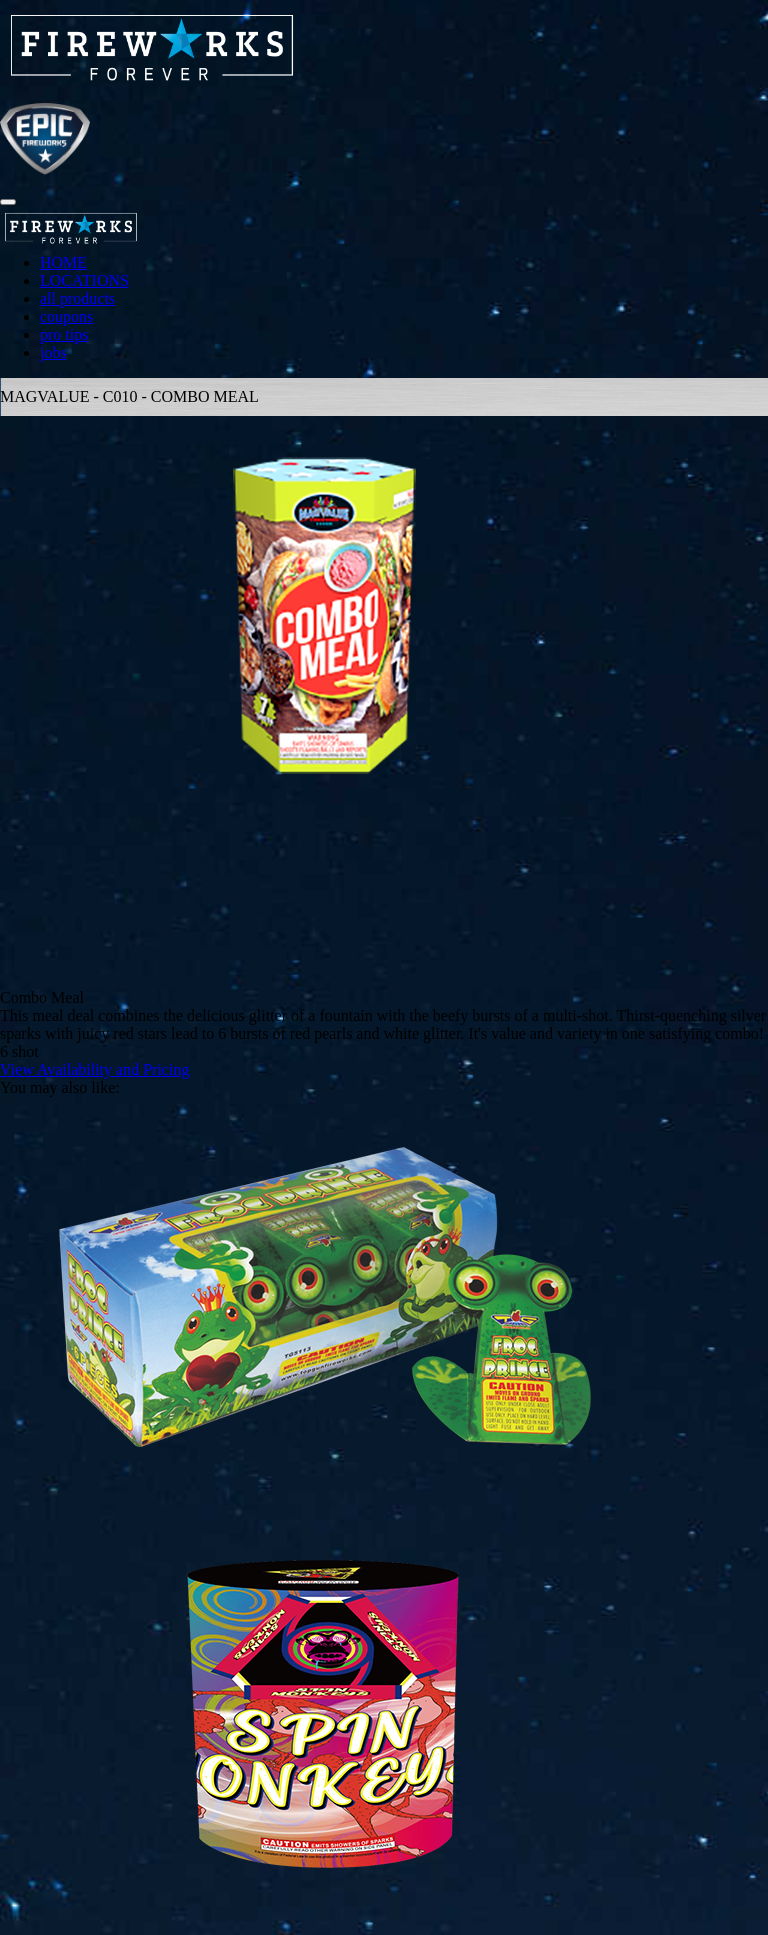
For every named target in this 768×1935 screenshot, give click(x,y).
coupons (66, 316)
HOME (63, 262)
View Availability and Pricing (94, 1069)
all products (77, 298)
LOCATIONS (84, 280)
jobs (53, 352)
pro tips (64, 334)
